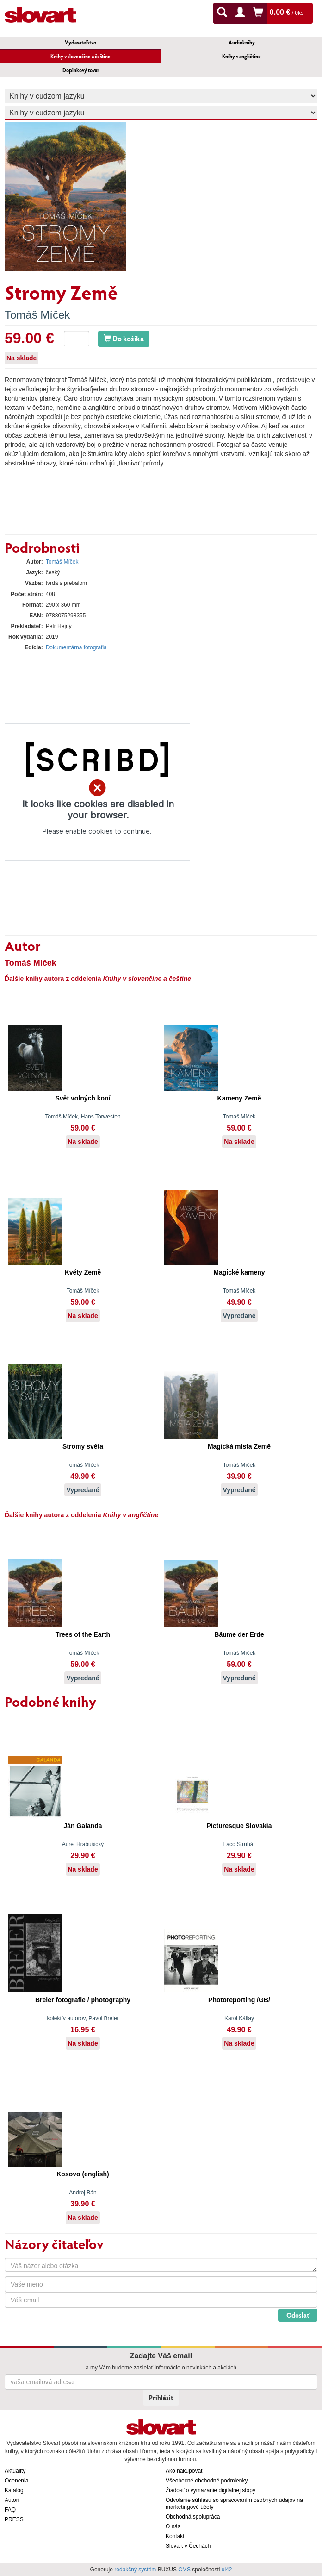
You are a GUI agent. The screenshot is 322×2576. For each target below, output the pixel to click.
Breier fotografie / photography (82, 2000)
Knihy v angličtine (241, 56)
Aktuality (15, 2471)
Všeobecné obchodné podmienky (207, 2480)
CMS (184, 2569)
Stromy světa (82, 1446)
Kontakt (175, 2536)
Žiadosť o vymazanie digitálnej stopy (210, 2490)
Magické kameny (239, 1272)
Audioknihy (242, 42)
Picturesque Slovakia (239, 1825)
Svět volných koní (82, 1098)
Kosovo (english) (82, 2174)
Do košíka (124, 338)
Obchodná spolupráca (193, 2516)
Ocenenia (16, 2480)
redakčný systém (135, 2569)
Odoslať (297, 2315)
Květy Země (83, 1272)
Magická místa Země (239, 1446)
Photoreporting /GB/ (239, 2000)
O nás (173, 2526)
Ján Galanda (82, 1825)
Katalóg (14, 2490)
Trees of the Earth (83, 1634)
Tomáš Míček (37, 314)
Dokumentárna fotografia (76, 647)
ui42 (227, 2569)
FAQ (10, 2510)
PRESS (14, 2519)
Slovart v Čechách (188, 2546)
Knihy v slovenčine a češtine (80, 56)
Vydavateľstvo (80, 42)
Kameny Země (239, 1098)
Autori (12, 2500)
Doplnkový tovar (80, 70)
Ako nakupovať (184, 2471)
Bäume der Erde (239, 1634)
